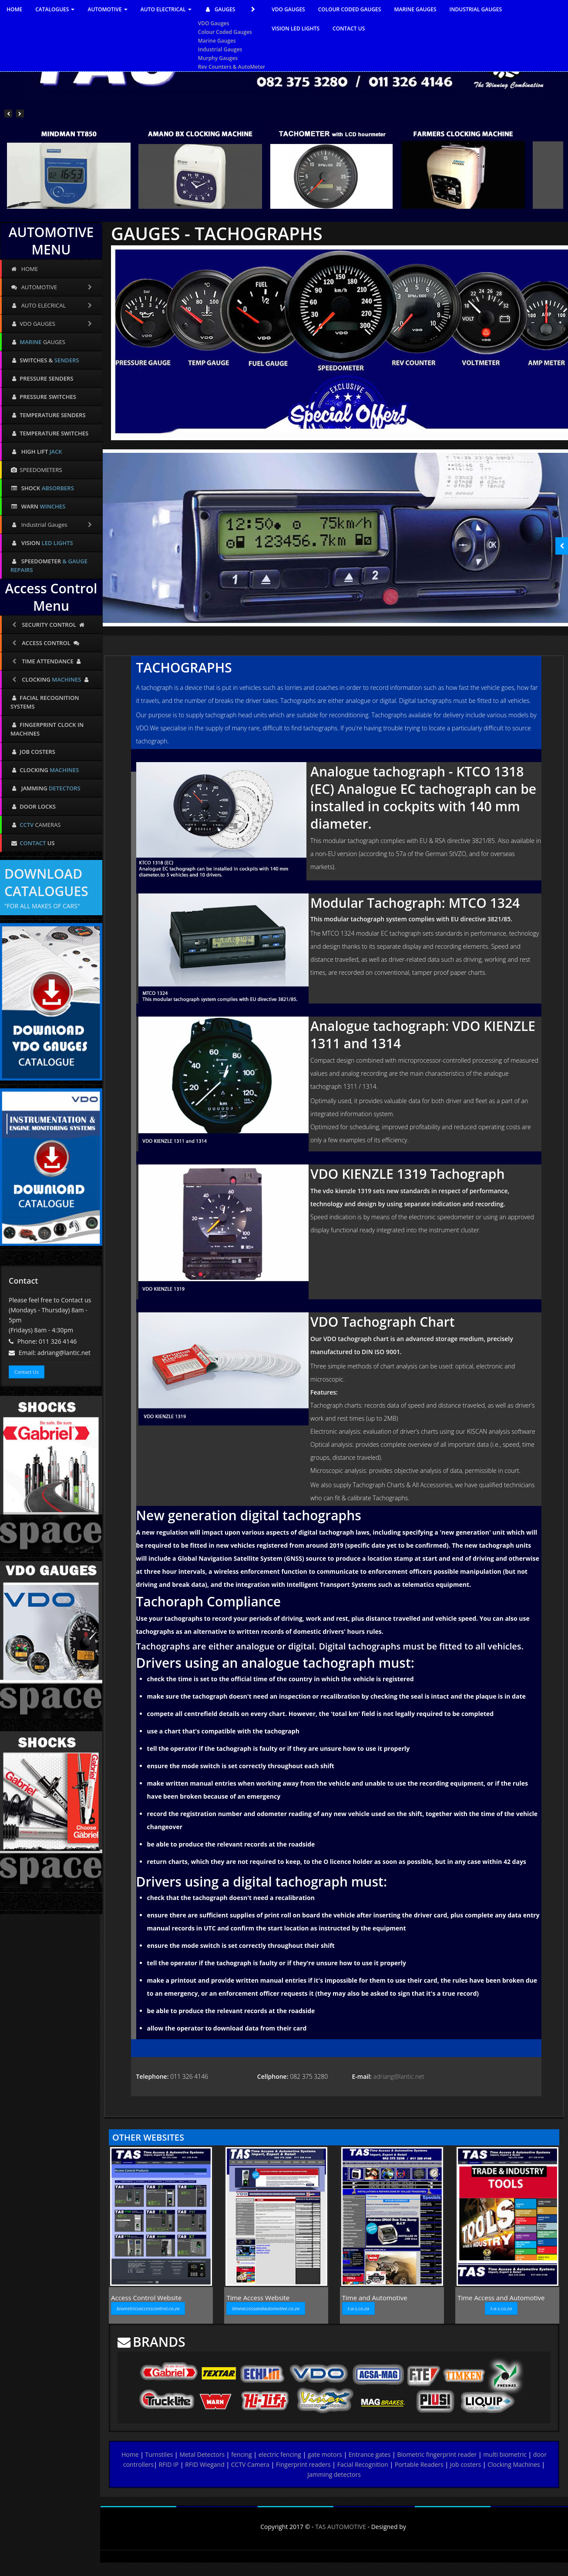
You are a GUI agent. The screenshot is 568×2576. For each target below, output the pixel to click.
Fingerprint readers (303, 2464)
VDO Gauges (213, 23)
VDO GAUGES (288, 9)
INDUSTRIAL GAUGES (476, 9)
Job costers (465, 2464)
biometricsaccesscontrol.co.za (148, 2308)
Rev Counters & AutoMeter (232, 66)
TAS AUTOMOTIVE (340, 2526)
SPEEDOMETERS (36, 470)
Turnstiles (159, 2454)
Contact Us (26, 1371)
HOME (14, 9)
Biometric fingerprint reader (437, 2454)
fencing (241, 2454)
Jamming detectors (334, 2474)
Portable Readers (419, 2464)
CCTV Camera (250, 2464)
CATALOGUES (54, 9)
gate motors (325, 2454)
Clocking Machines (513, 2464)
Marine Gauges (217, 40)
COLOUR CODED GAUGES (349, 9)
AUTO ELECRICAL (52, 305)
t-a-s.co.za (358, 2308)
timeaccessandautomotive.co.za (265, 2308)
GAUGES (232, 9)
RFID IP (168, 2464)
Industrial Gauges (220, 49)
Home (130, 2454)
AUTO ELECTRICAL (166, 9)
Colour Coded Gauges (225, 32)
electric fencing (280, 2454)
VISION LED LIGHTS (295, 28)
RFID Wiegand (204, 2464)
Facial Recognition (362, 2464)
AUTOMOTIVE (107, 9)
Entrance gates (370, 2454)
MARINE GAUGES (415, 9)
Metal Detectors (202, 2454)
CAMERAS (35, 825)
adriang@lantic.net (398, 2076)
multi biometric (505, 2454)
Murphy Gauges (218, 58)
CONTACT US (349, 28)
